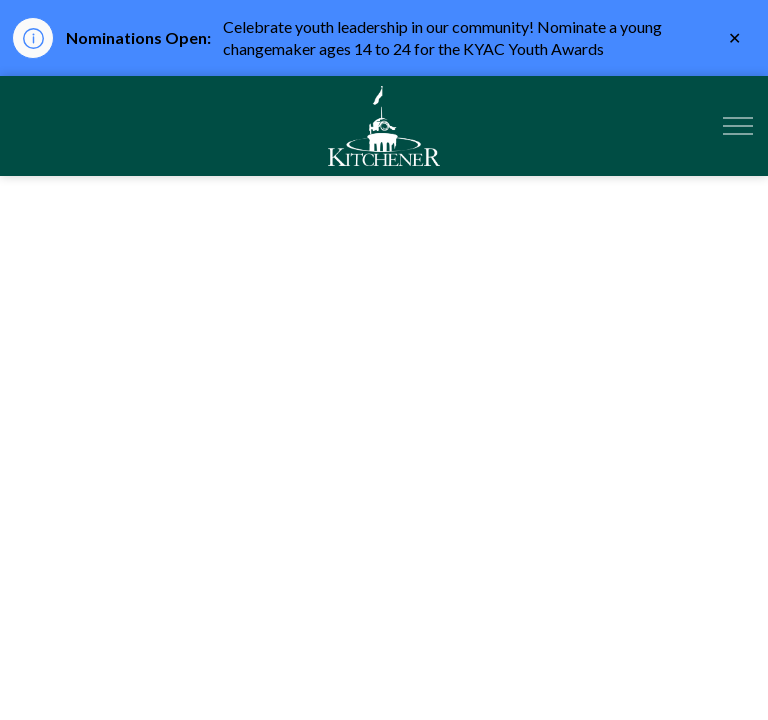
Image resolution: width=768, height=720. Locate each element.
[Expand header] (738, 126)
